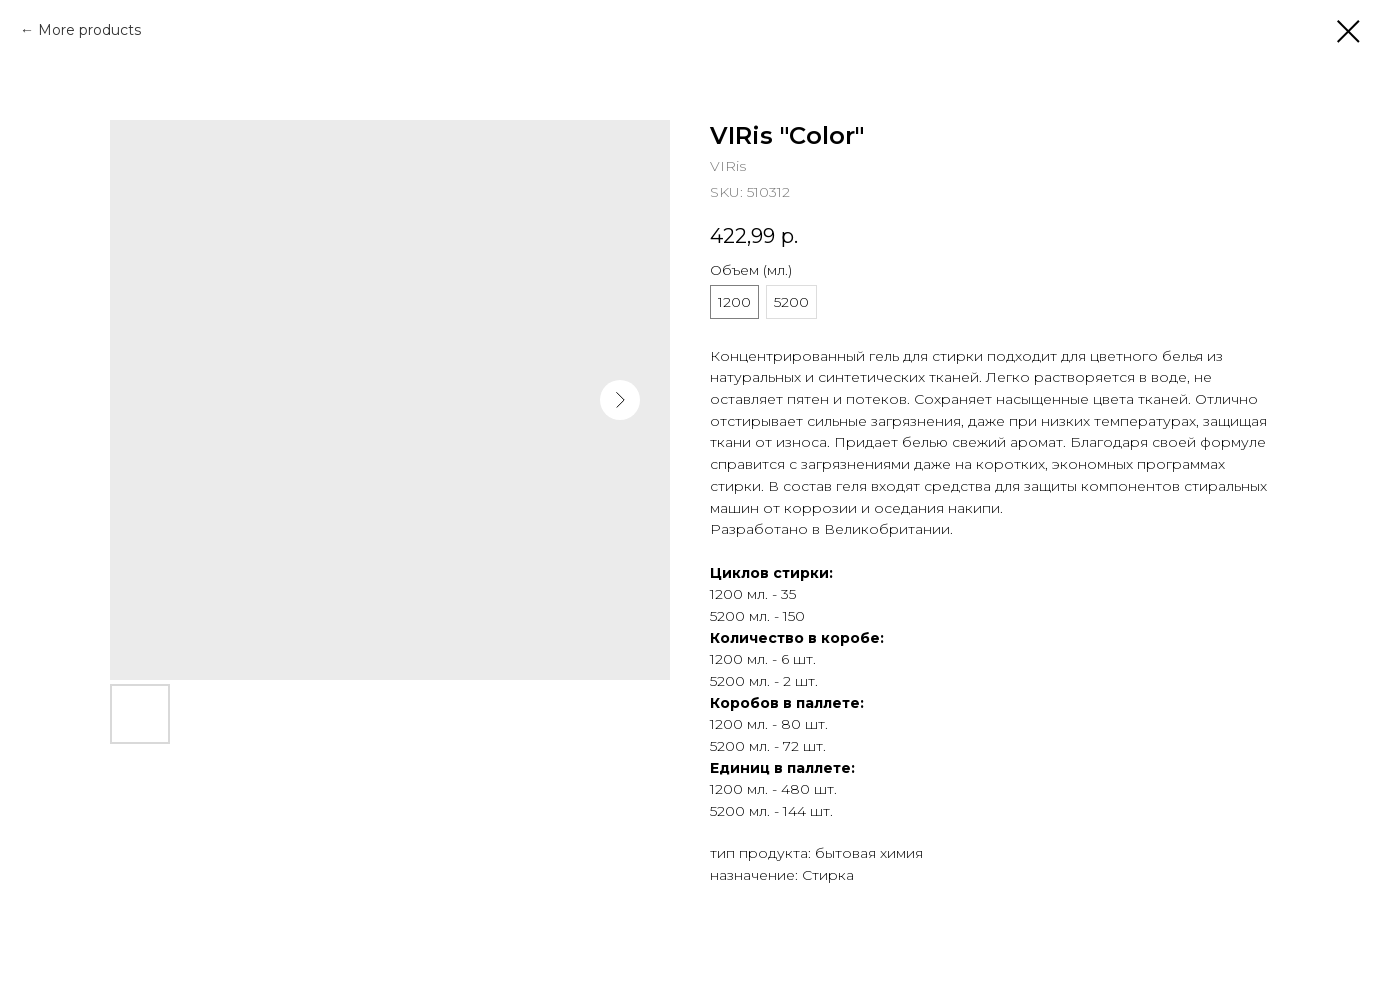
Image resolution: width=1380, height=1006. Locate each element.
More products (89, 30)
